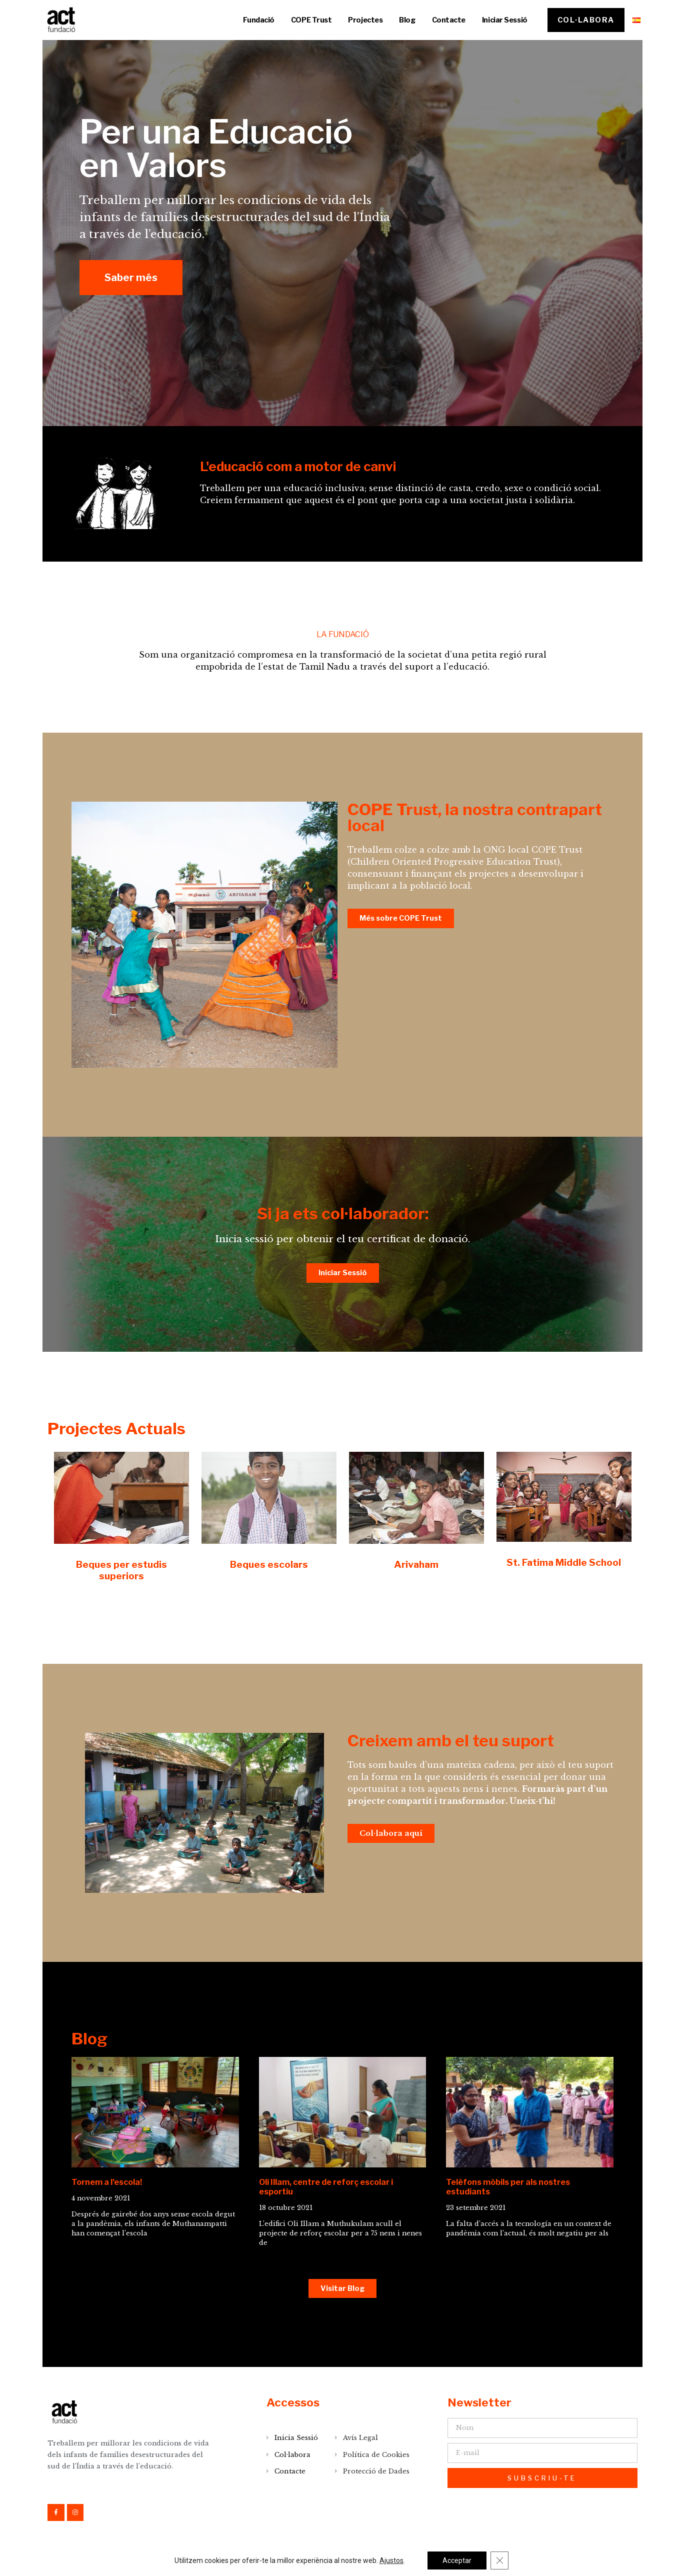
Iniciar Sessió (505, 20)
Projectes (365, 20)
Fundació (258, 20)
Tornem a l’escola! (107, 2182)
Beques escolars (269, 1564)
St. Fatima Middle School (563, 1562)
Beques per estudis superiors (121, 1570)
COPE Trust (311, 20)
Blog (407, 20)
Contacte (449, 20)
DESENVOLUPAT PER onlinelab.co (572, 2562)
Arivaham (416, 1564)
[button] (586, 20)
